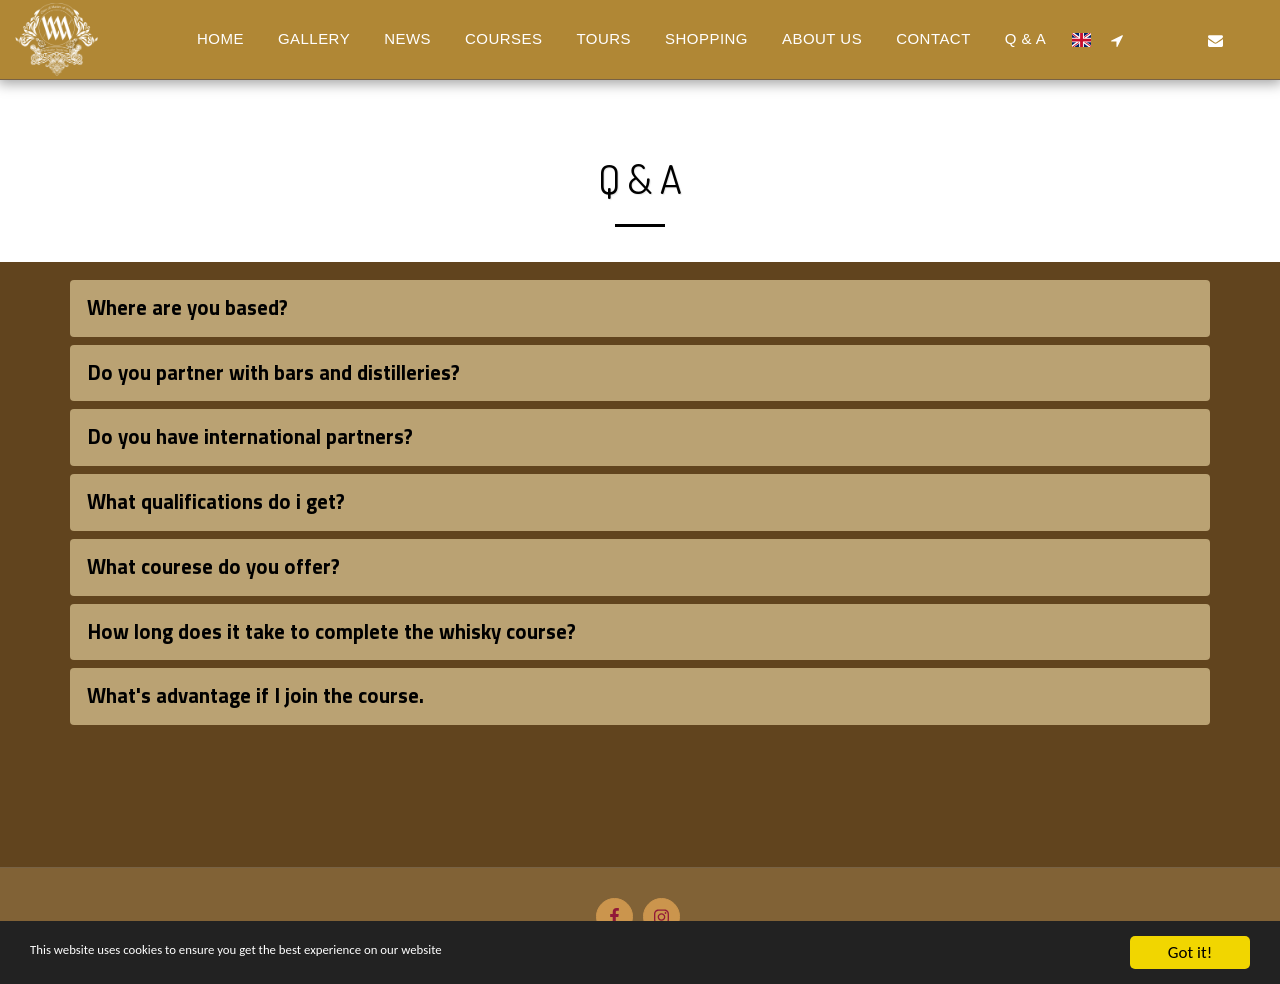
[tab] (640, 308)
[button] (1116, 40)
